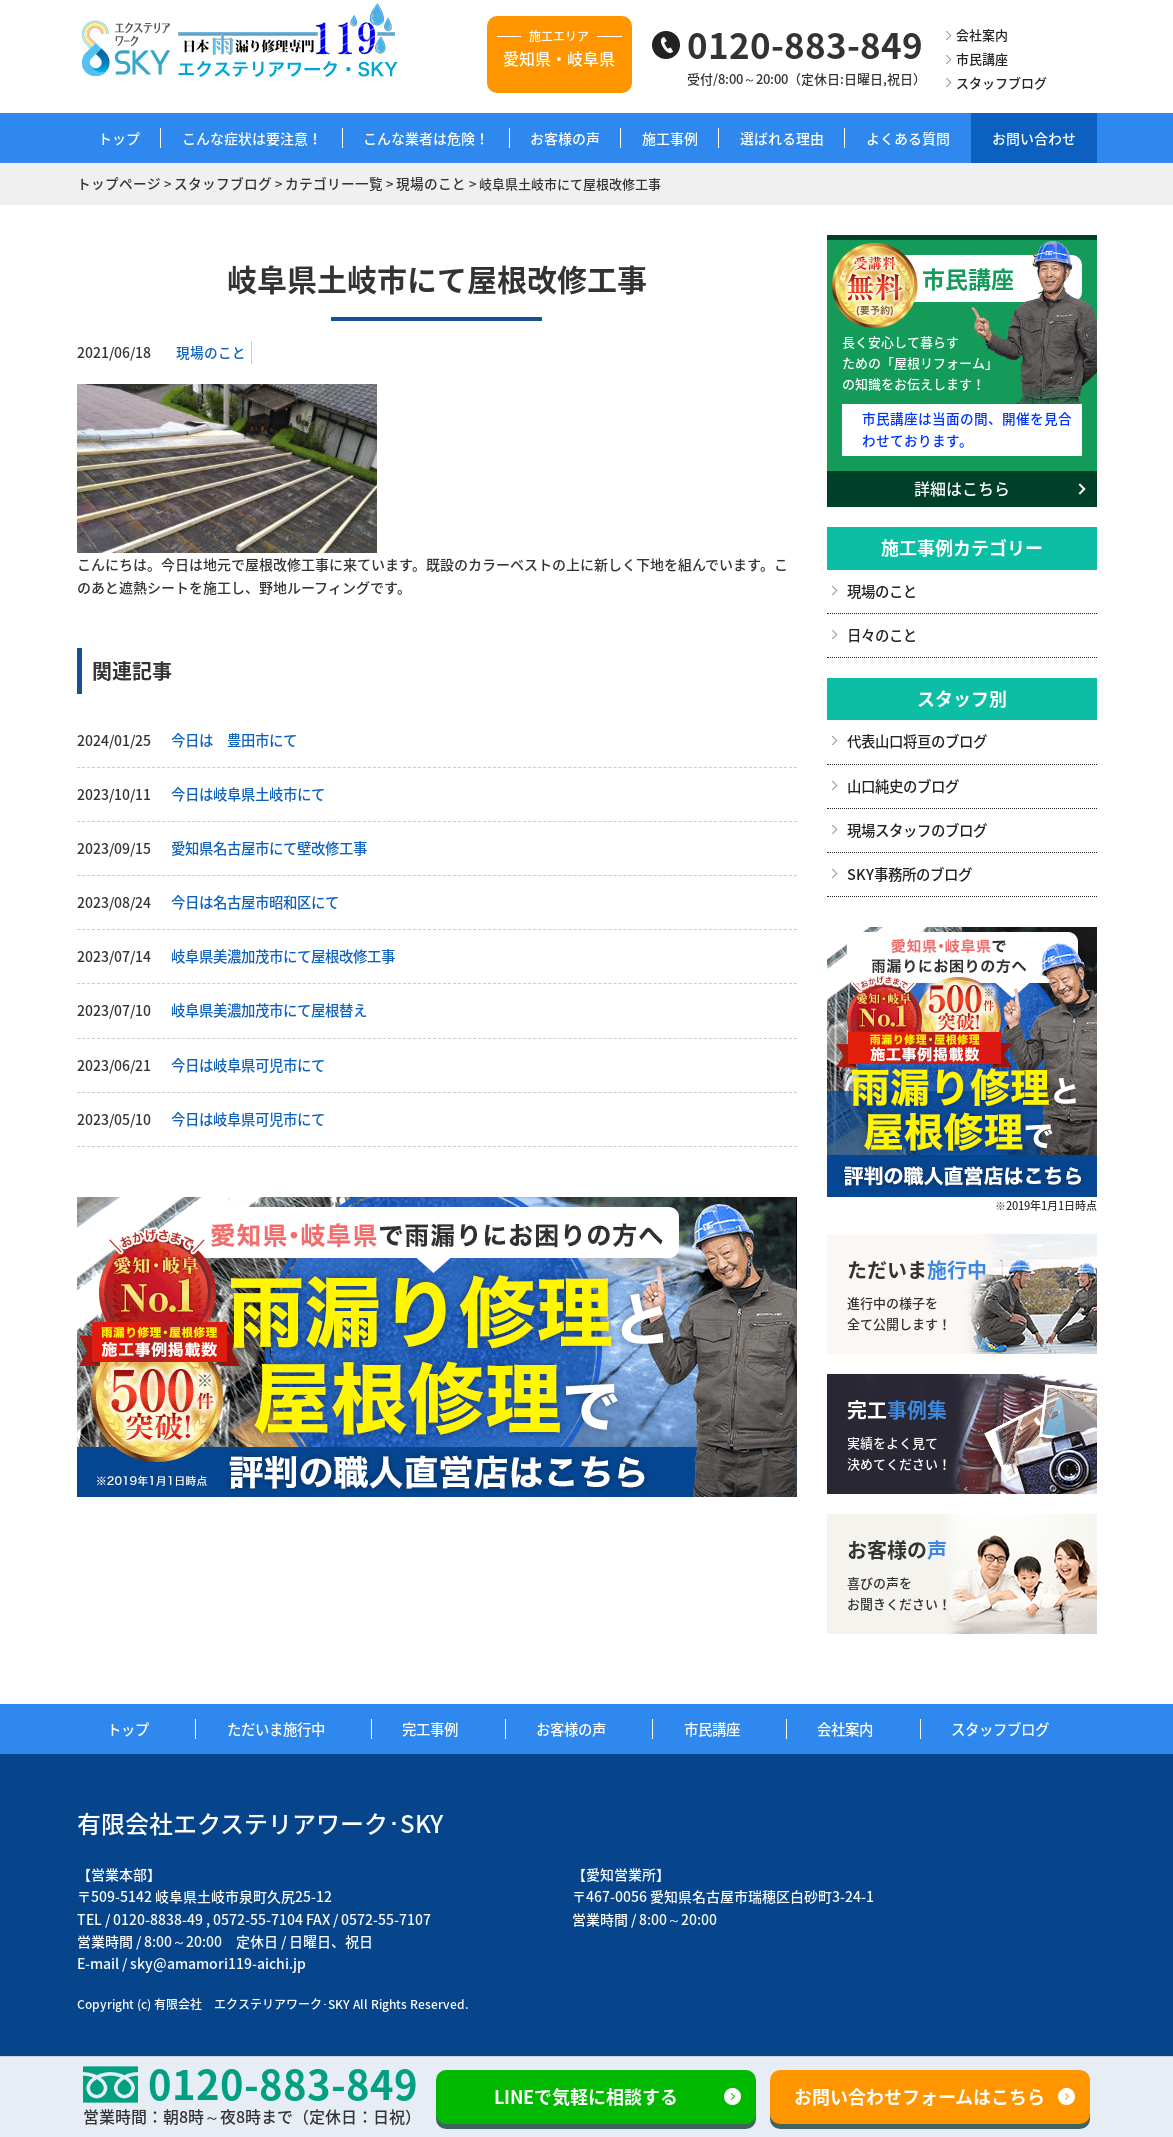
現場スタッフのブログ (917, 824)
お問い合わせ (1034, 138)
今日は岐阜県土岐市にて (248, 792)
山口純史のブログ (903, 780)
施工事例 (670, 138)
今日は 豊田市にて (234, 738)
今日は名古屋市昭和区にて (255, 899)
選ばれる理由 (782, 138)
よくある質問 (908, 138)
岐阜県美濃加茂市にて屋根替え (269, 1005)
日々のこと (882, 631)
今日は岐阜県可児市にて (248, 1059)
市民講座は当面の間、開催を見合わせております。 (966, 427)
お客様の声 (565, 138)
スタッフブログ (1001, 82)
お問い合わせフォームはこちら (919, 2096)
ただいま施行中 (284, 1722)
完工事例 (439, 1722)
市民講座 (982, 58)
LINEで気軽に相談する (586, 2096)
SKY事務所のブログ (909, 867)
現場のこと (211, 351)
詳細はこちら (962, 485)
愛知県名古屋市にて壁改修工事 (269, 845)
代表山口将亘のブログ (917, 737)
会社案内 (982, 34)
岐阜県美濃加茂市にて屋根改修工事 (283, 952)
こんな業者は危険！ (426, 138)
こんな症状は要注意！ (252, 138)
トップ (119, 138)
